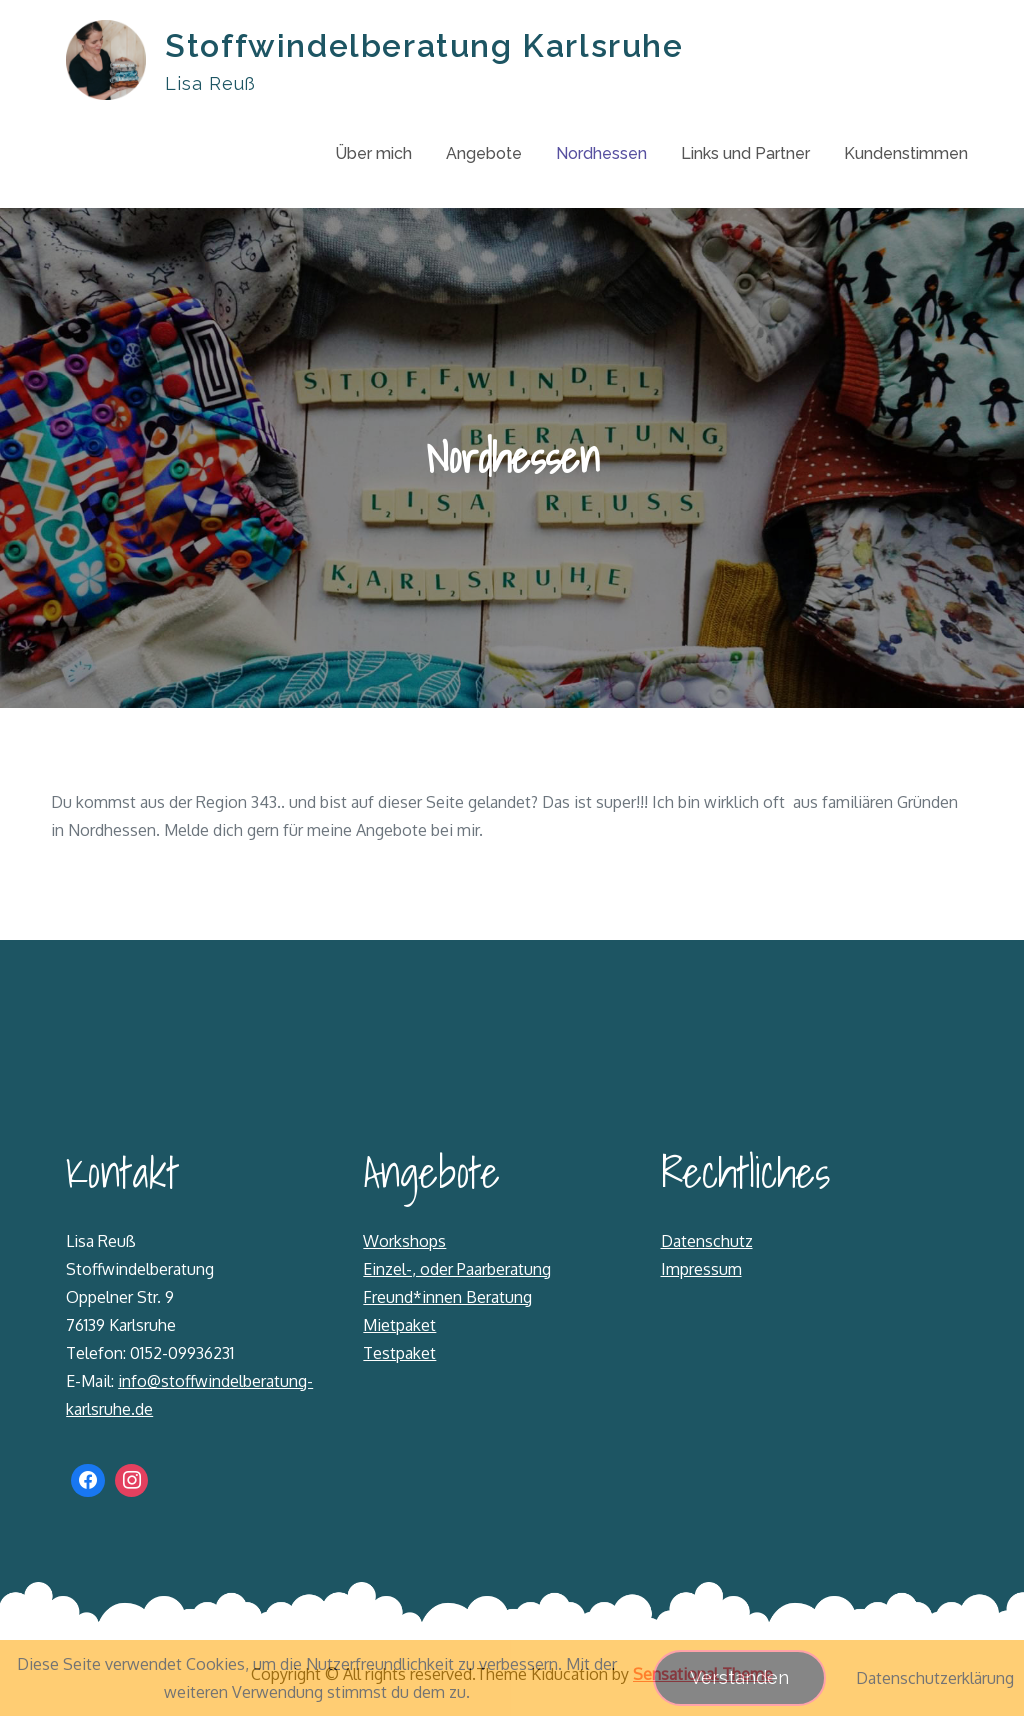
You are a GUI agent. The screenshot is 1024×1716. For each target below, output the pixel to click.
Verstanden (739, 1677)
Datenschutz (707, 1241)
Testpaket (399, 1353)
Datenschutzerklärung (935, 1678)
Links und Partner (745, 153)
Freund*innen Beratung (447, 1297)
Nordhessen (601, 153)
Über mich (373, 153)
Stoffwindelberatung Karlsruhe (424, 45)
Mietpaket (399, 1325)
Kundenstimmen (906, 153)
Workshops (404, 1241)
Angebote (484, 153)
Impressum (701, 1269)
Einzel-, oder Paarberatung (457, 1269)
